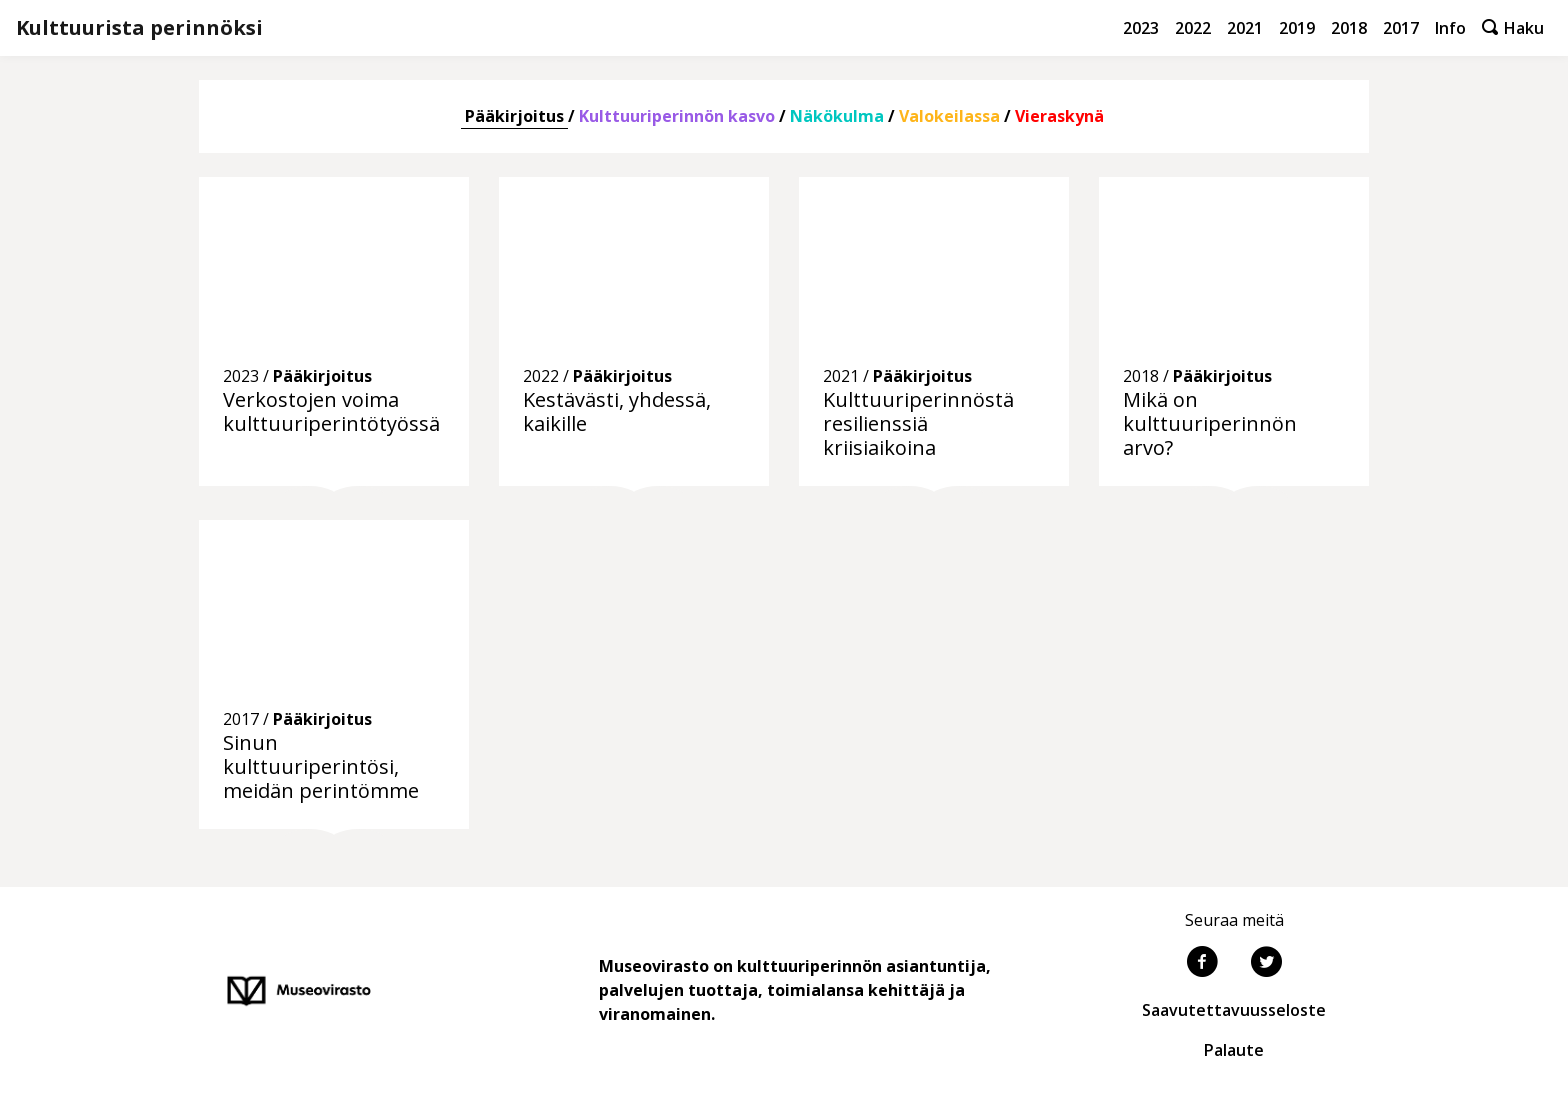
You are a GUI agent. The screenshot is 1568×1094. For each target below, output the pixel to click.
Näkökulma (837, 116)
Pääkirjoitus (514, 116)
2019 (1297, 28)
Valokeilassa (949, 116)
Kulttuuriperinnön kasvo (677, 116)
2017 (1401, 28)
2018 (1349, 28)
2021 (1245, 28)
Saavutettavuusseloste (1234, 1010)
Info (1450, 28)
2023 (1141, 28)
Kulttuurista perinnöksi (139, 27)
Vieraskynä (1059, 116)
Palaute (1234, 1050)
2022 (1193, 28)
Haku (1513, 28)
